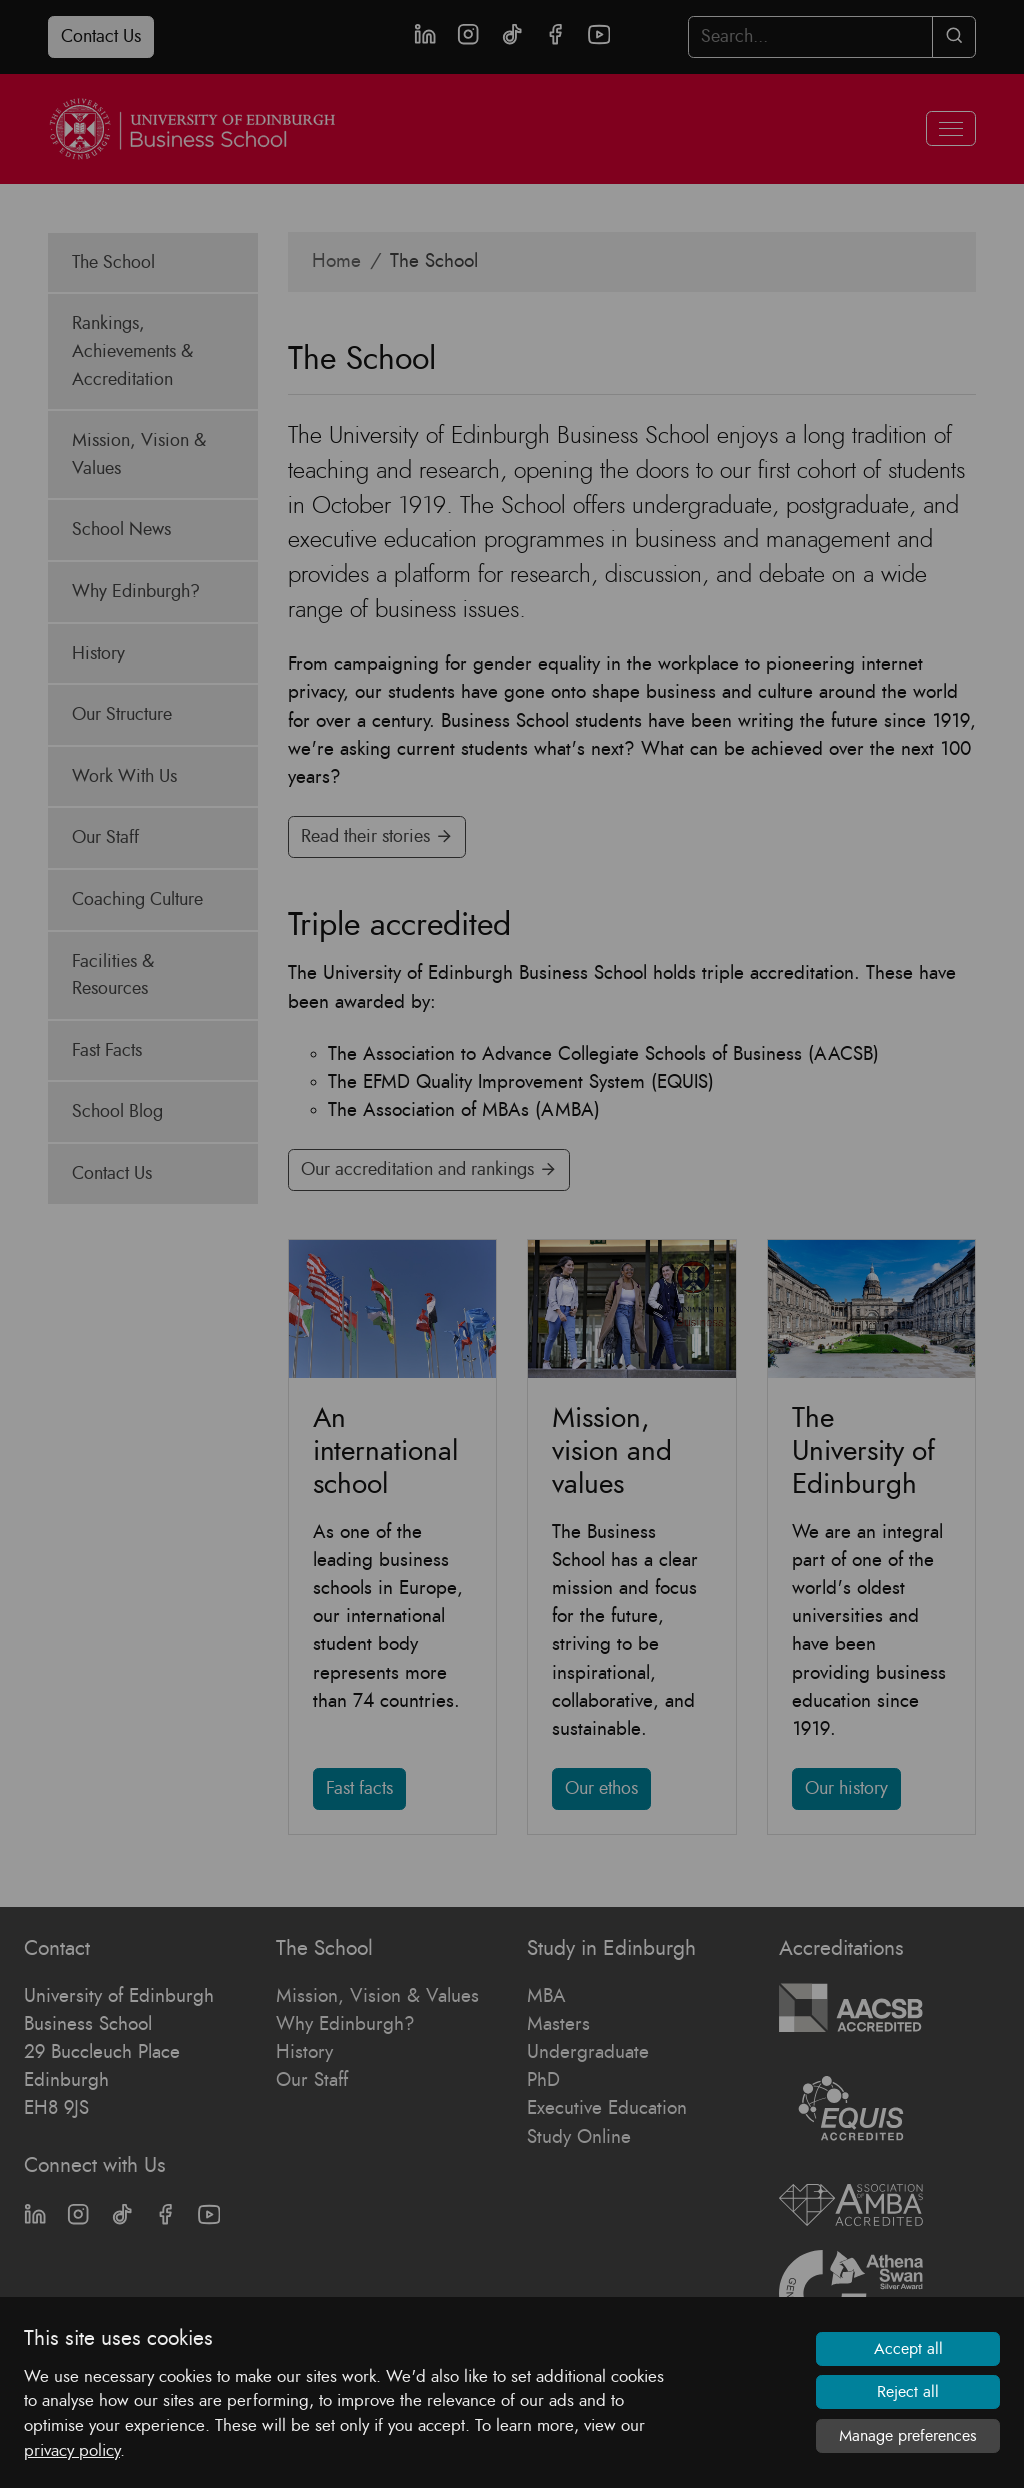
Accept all (908, 2349)
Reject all (908, 2392)
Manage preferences (908, 2436)
